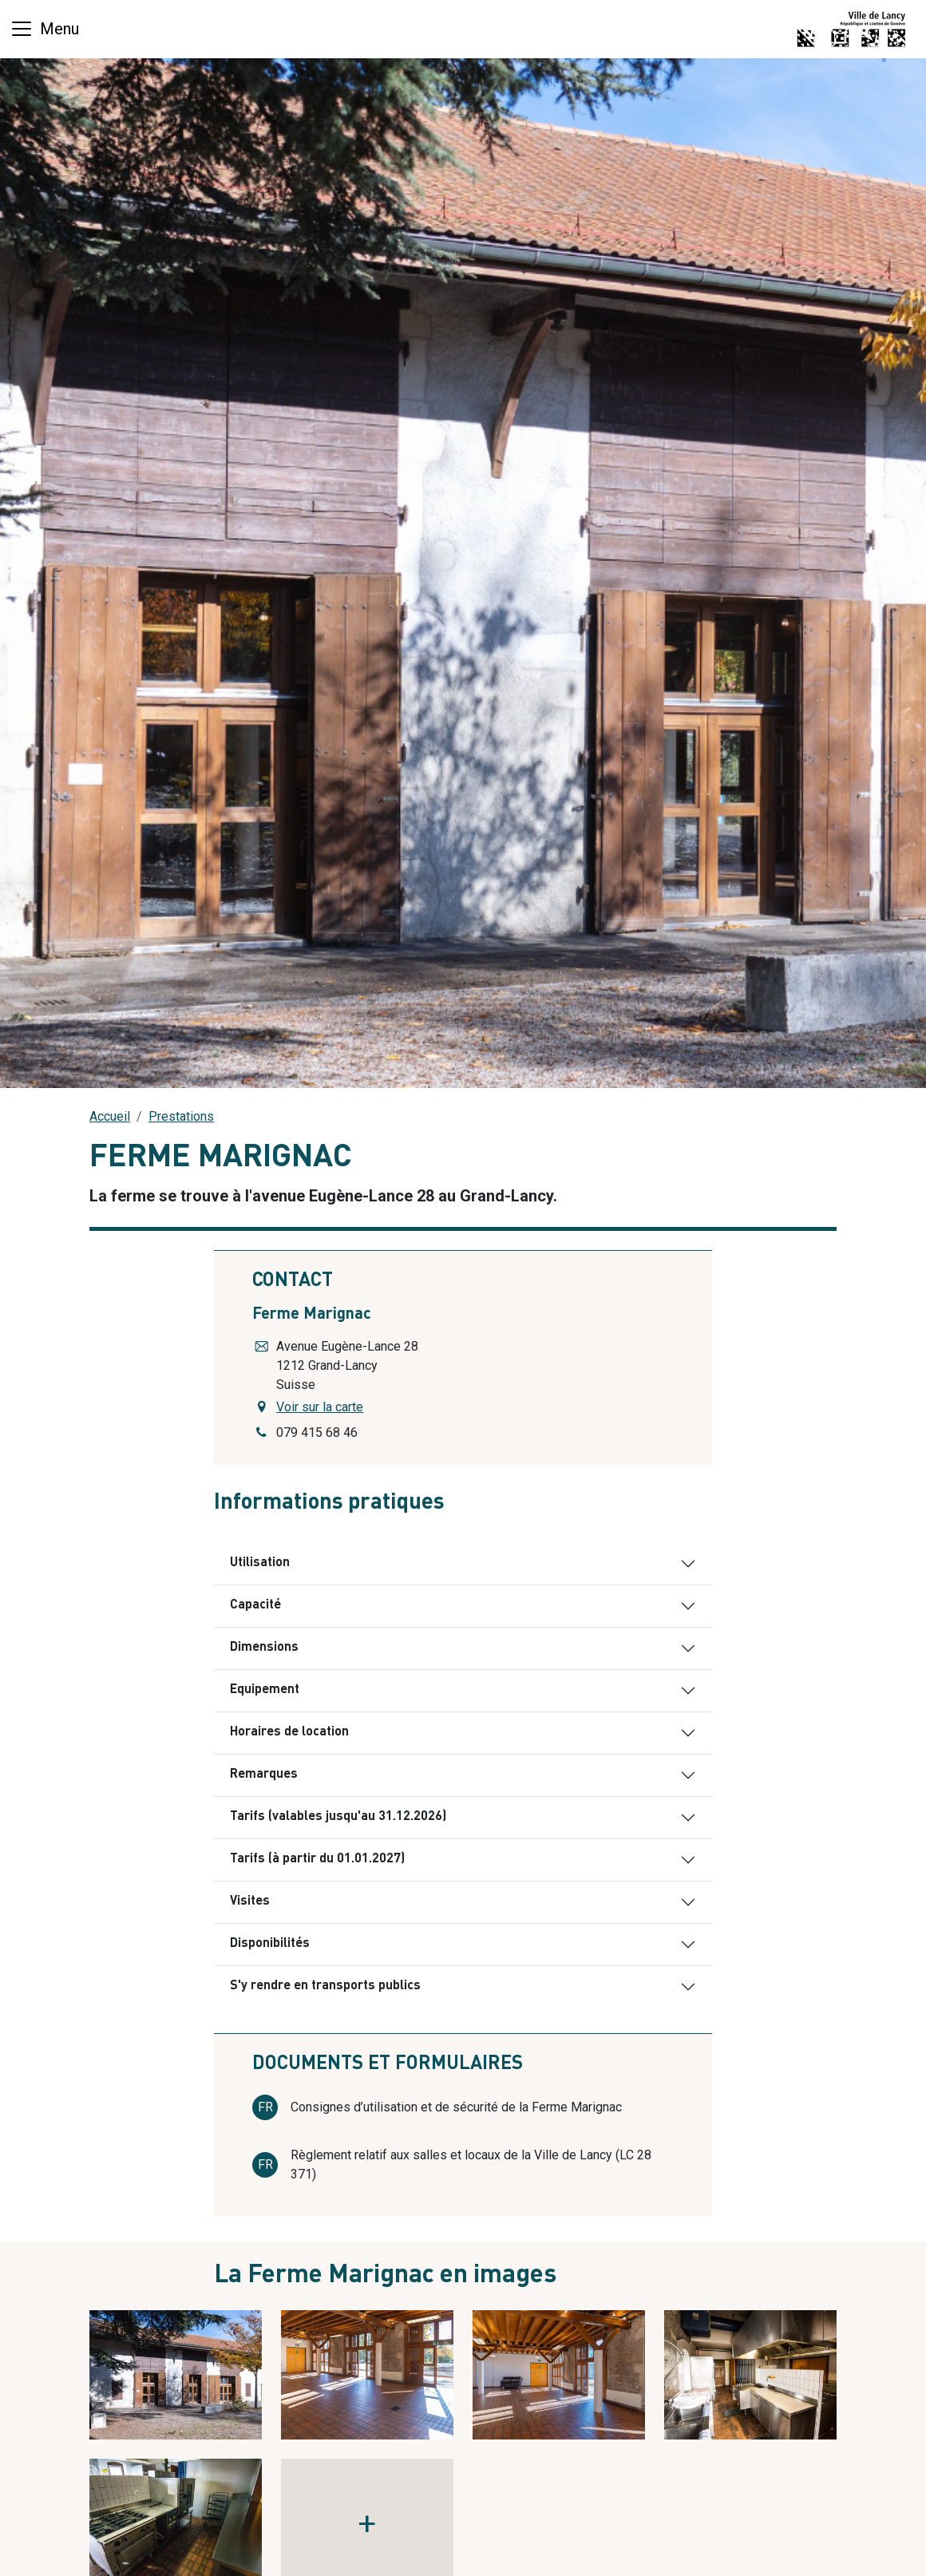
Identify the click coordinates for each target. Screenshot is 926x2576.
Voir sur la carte (319, 1407)
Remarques (264, 1774)
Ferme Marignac (311, 1315)
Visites (250, 1901)
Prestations (181, 1116)
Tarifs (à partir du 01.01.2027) (317, 1859)
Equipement (264, 1690)
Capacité (255, 1605)
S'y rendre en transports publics (325, 1986)
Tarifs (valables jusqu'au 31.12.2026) (338, 1816)
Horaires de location (289, 1732)
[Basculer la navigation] (44, 29)
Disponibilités (270, 1943)
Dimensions (264, 1647)
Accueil (109, 1116)
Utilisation (260, 1563)
